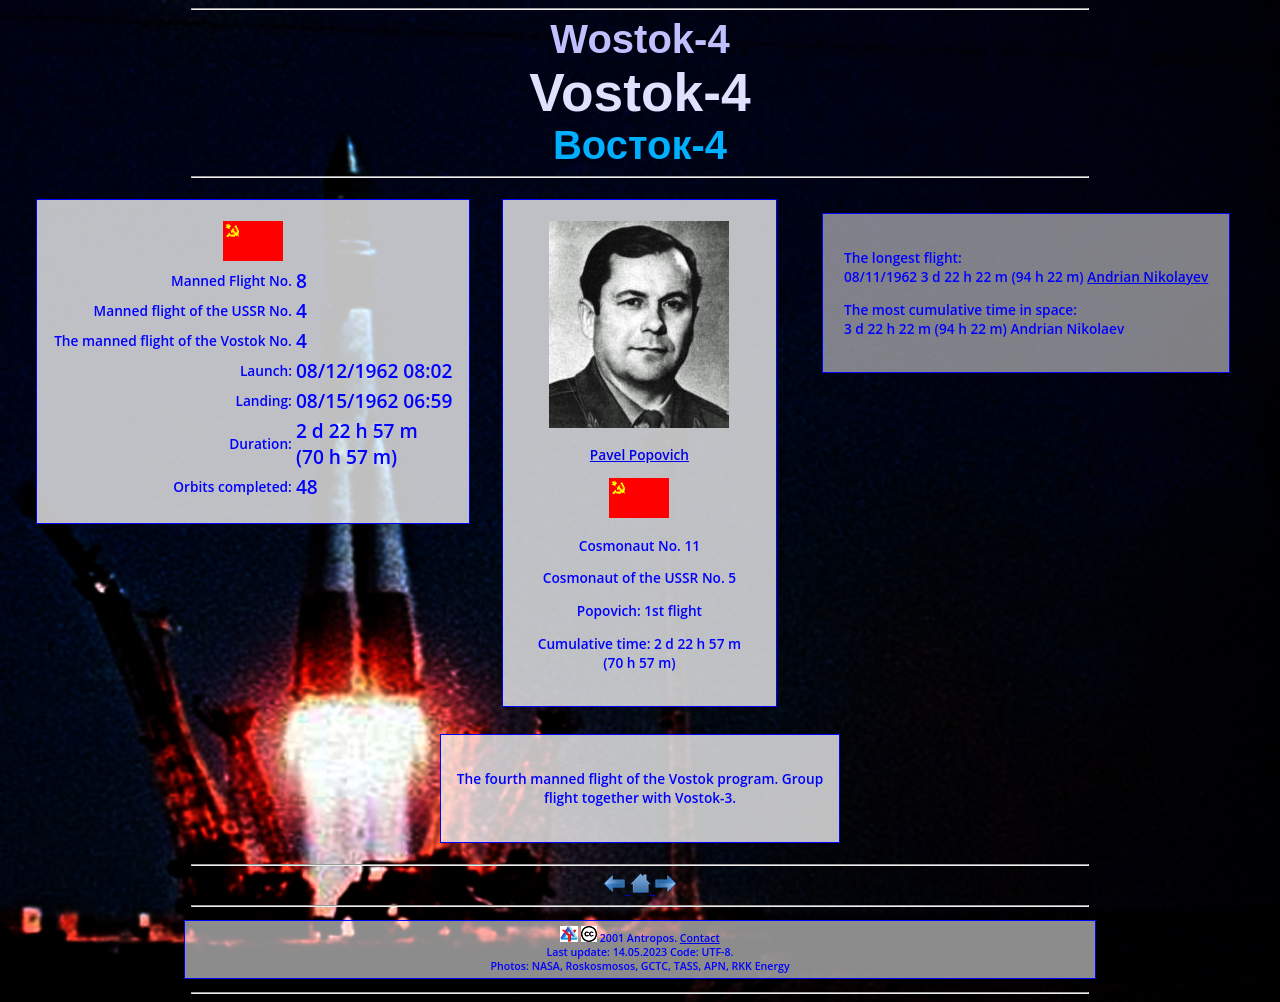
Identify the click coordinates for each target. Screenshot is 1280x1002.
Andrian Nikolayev (1147, 276)
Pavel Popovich (639, 454)
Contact (700, 938)
